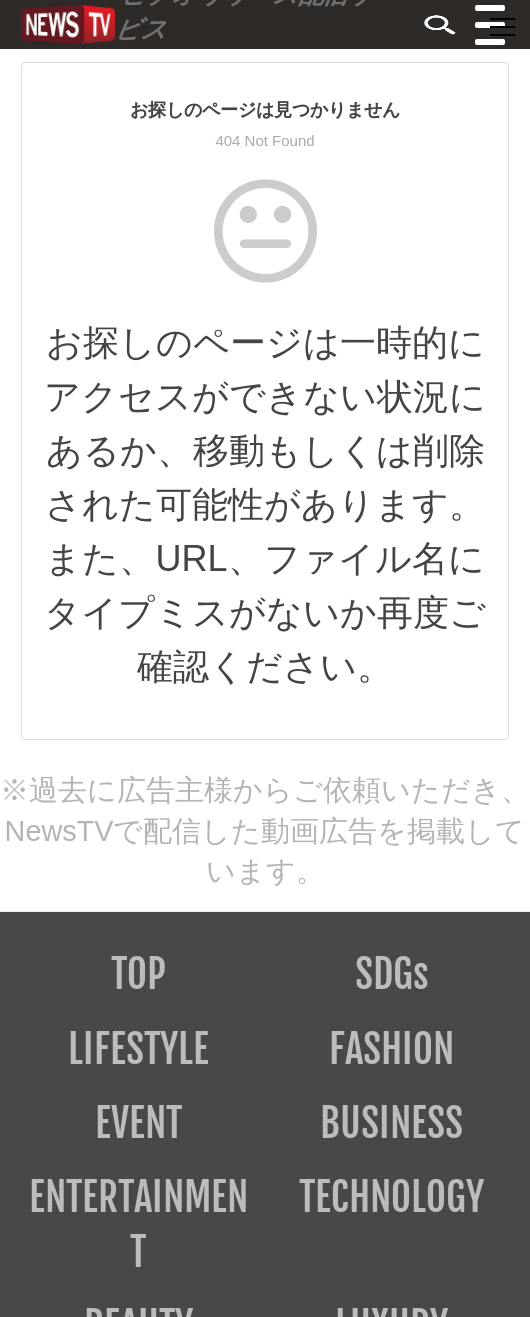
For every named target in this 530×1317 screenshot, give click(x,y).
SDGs (392, 974)
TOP (138, 974)
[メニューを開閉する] (502, 27)
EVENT (138, 1123)
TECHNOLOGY (391, 1197)
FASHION (391, 1049)
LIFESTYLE (138, 1049)
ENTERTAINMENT (138, 1224)
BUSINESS (391, 1123)
